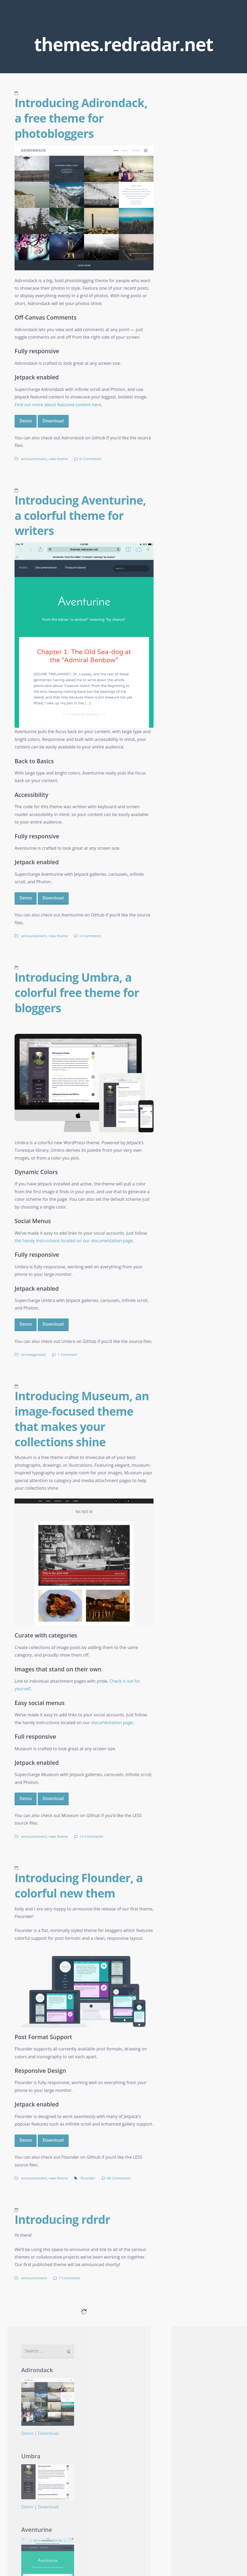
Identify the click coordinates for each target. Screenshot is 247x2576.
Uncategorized (33, 1354)
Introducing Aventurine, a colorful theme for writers (80, 515)
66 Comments (119, 2178)
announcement (34, 458)
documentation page (112, 1723)
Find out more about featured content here (58, 405)
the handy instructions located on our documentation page (74, 1241)
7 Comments (69, 2278)
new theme (58, 458)
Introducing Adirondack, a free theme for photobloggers (81, 118)
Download (53, 421)
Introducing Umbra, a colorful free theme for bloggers (77, 992)
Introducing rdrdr (62, 2219)
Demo (25, 421)
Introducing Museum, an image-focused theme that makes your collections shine (82, 1418)
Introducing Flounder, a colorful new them (79, 1885)
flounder (88, 2178)
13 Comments (91, 1836)
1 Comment (67, 1354)
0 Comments (90, 458)
